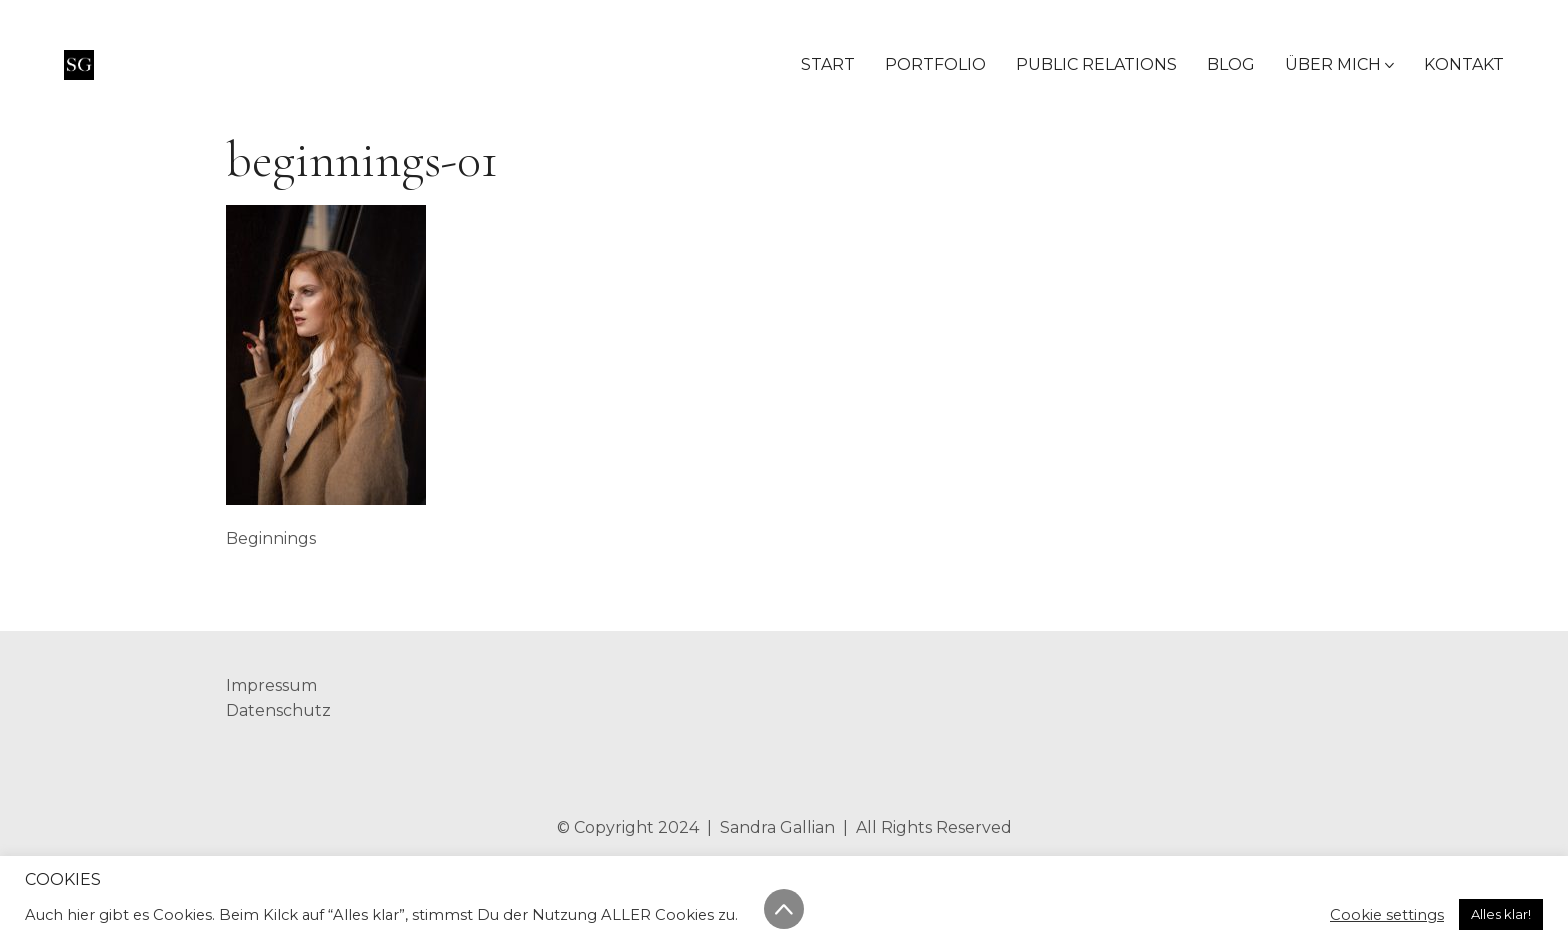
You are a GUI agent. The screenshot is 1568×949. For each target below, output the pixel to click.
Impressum (271, 685)
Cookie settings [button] (1387, 915)
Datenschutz (278, 710)
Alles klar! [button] (1501, 914)
